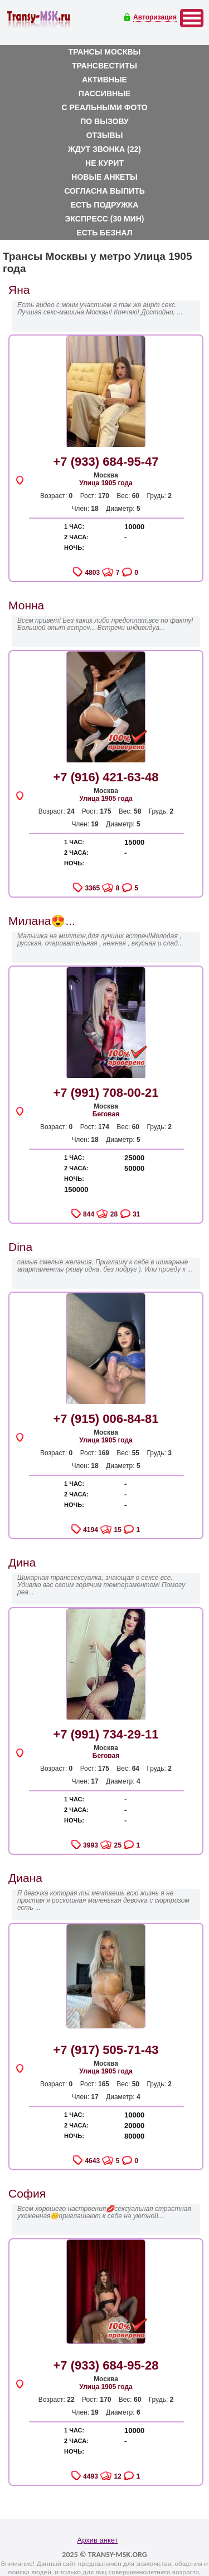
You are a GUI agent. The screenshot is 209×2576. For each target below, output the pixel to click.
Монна (26, 605)
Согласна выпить (104, 190)
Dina (20, 1246)
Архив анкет (97, 2540)
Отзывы (104, 135)
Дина (22, 1562)
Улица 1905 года (106, 483)
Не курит (104, 163)
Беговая (106, 1114)
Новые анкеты (104, 177)
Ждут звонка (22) (104, 149)
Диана (25, 1877)
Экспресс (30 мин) (104, 218)
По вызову (104, 121)
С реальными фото (104, 107)
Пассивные (104, 93)
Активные (104, 79)
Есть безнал (105, 232)
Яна (19, 289)
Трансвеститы (104, 65)
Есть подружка (105, 204)
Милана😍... (41, 920)
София (27, 2193)
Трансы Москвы (105, 51)
